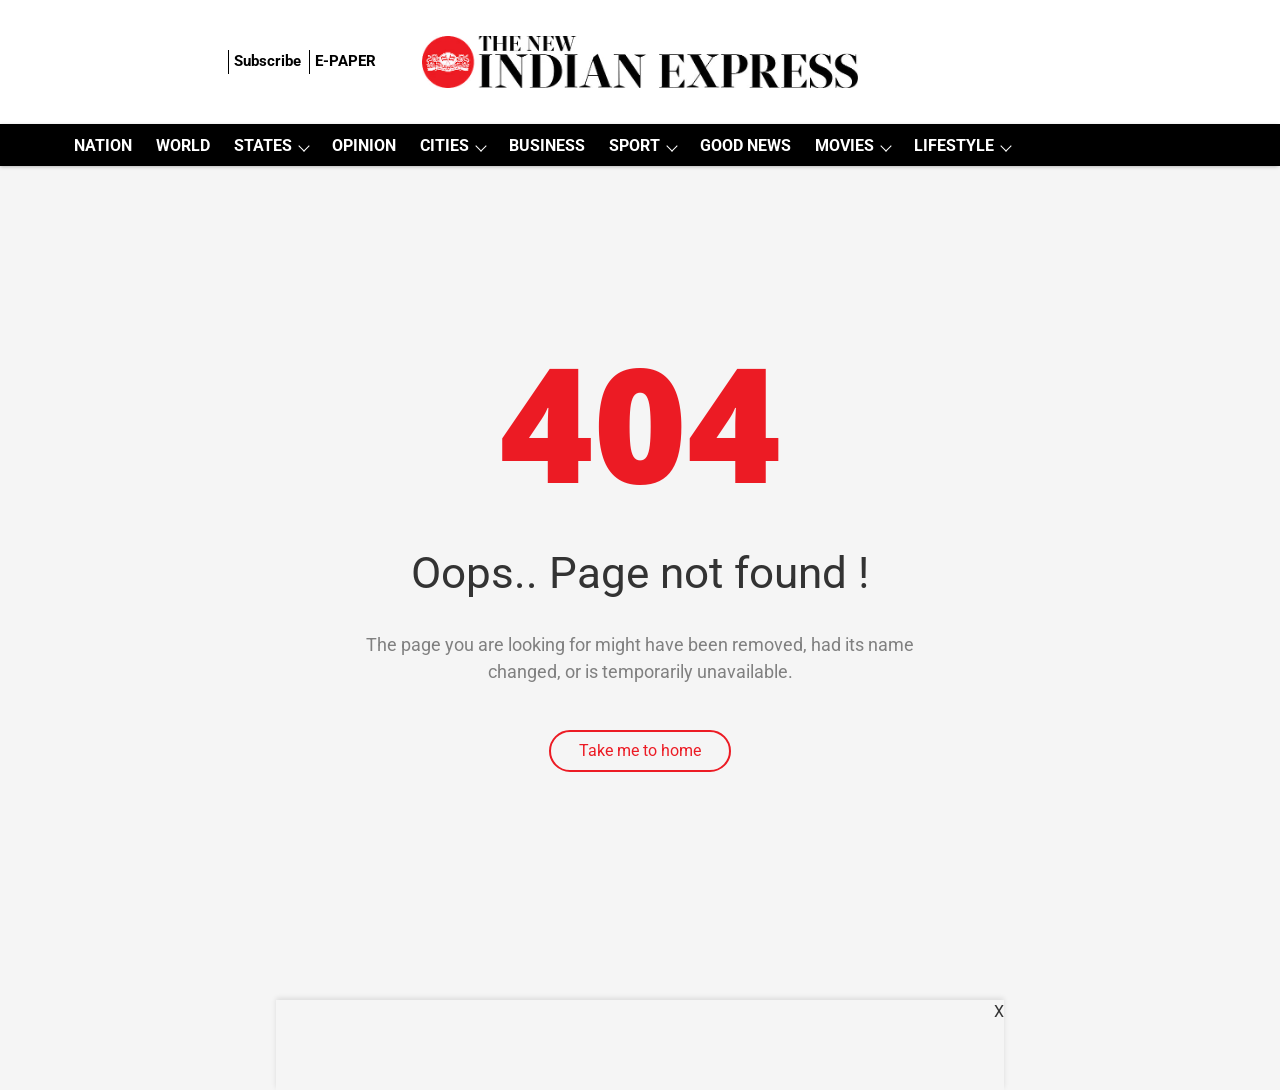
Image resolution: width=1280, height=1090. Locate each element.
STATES (263, 145)
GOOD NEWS (745, 145)
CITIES (444, 145)
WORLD (183, 145)
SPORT (634, 145)
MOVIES (844, 145)
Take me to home (640, 750)
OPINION (364, 145)
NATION (103, 145)
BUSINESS (547, 145)
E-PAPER (345, 61)
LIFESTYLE (954, 145)
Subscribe (267, 61)
